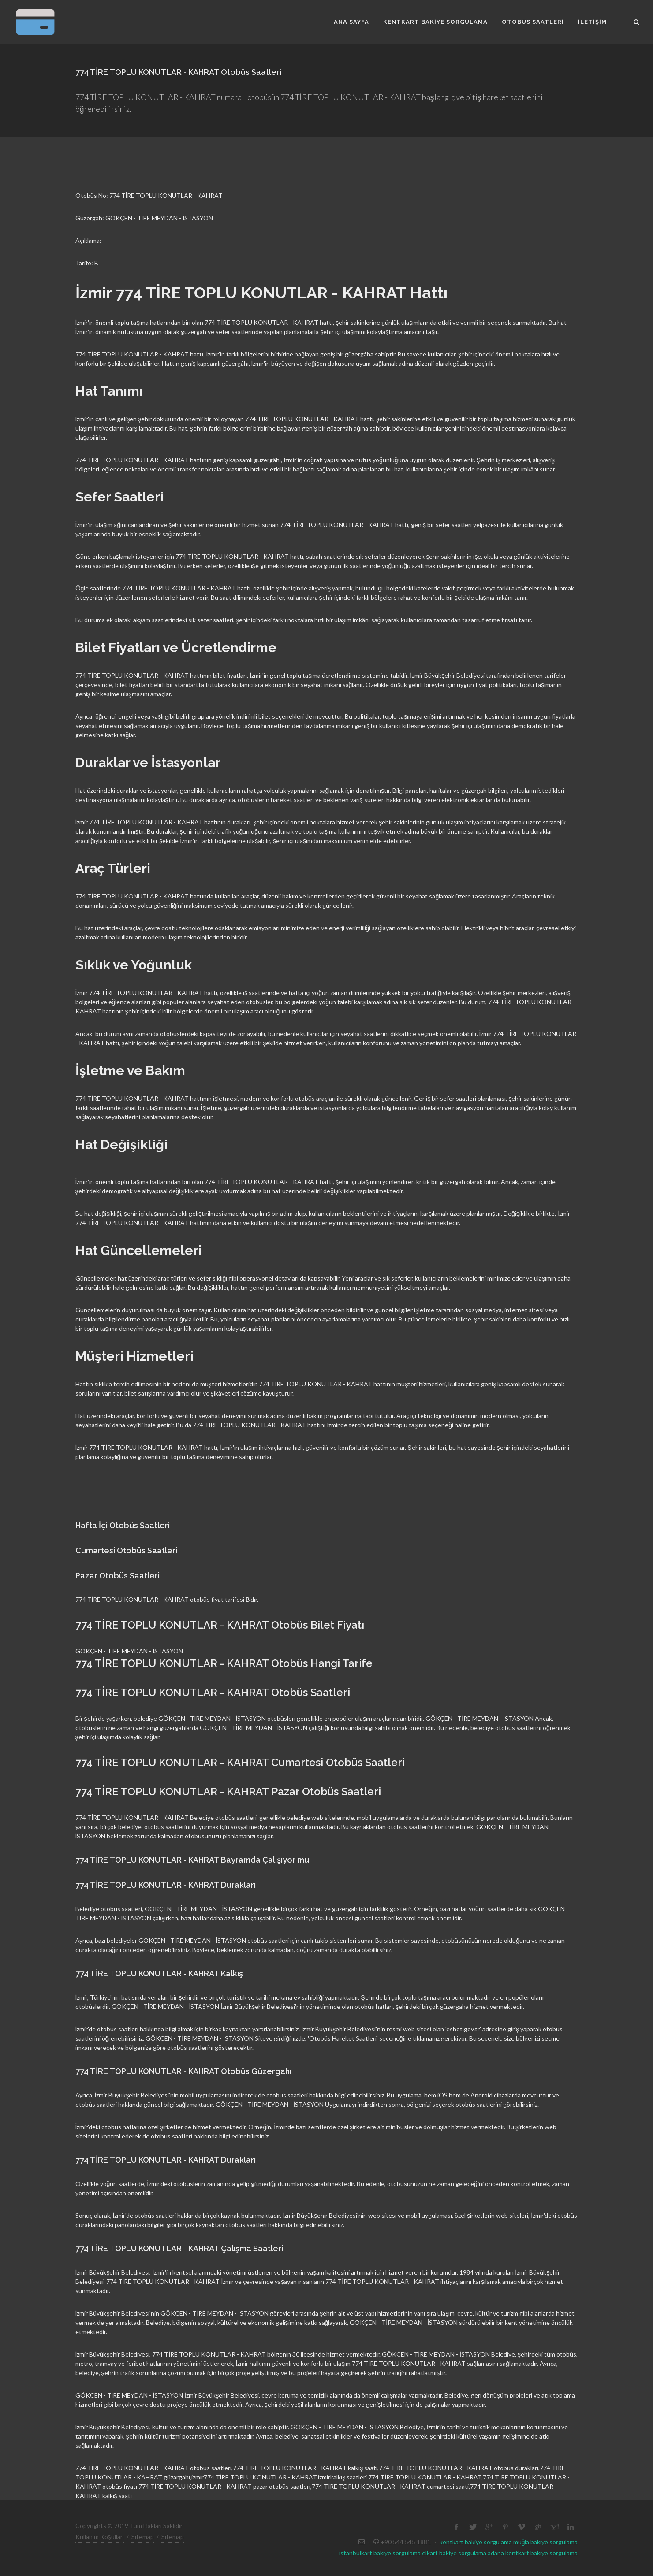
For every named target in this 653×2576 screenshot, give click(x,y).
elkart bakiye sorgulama (454, 2553)
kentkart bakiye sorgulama (476, 2542)
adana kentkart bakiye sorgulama (533, 2553)
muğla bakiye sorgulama (545, 2542)
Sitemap (142, 2536)
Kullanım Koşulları (99, 2536)
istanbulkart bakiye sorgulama (380, 2553)
